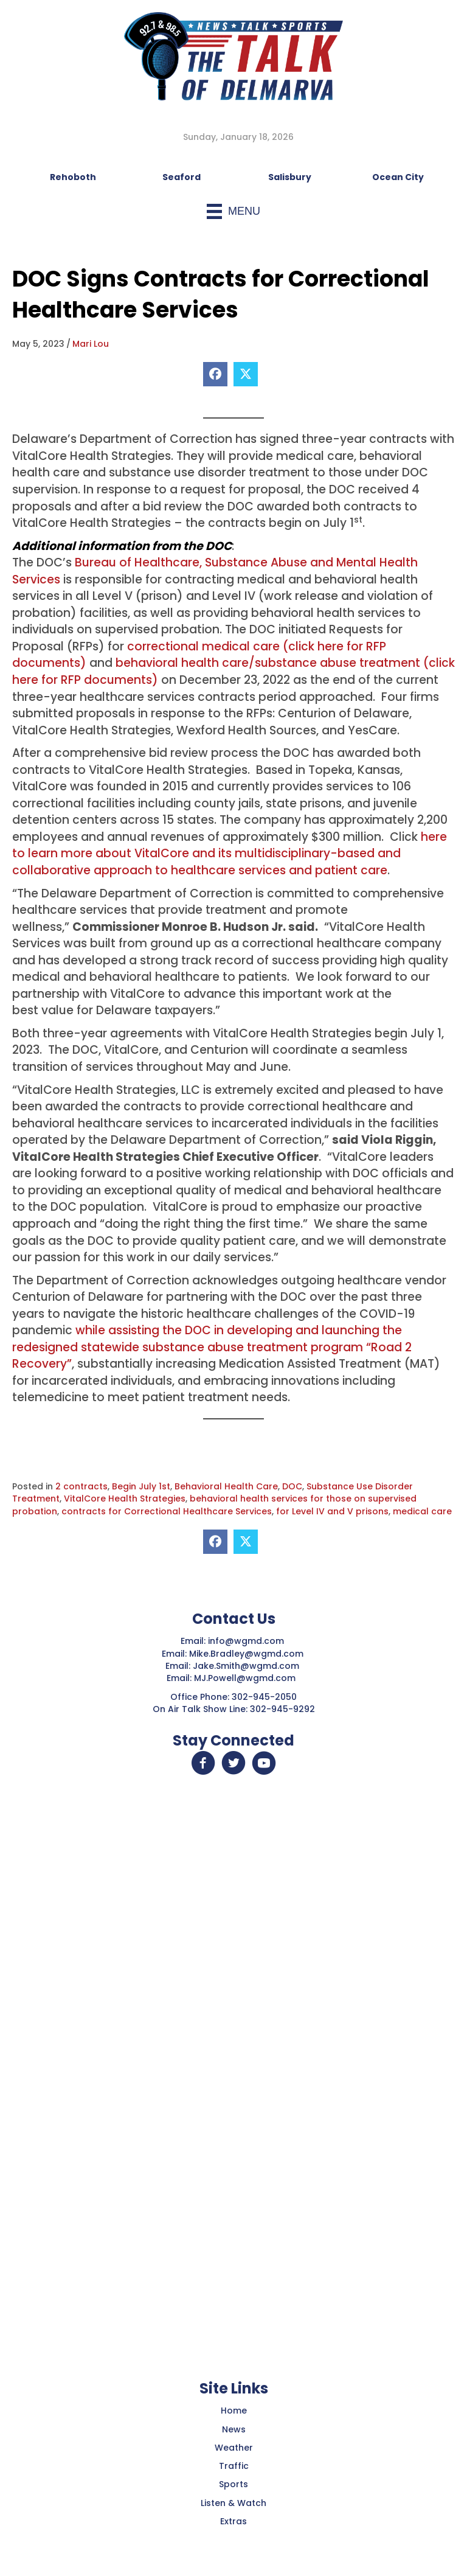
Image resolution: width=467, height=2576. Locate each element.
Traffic (234, 2466)
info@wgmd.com (247, 1641)
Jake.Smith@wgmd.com (247, 1666)
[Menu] (233, 211)
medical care (422, 1511)
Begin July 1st (141, 1486)
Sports (233, 2484)
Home (234, 2410)
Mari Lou (90, 344)
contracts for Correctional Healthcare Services (166, 1511)
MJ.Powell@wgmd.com (247, 1678)
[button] (203, 1763)
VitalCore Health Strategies (124, 1498)
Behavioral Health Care (226, 1486)
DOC (292, 1486)
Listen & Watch (233, 2503)
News (234, 2429)
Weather (234, 2448)
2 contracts (81, 1486)
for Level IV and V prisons (332, 1511)
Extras (233, 2521)
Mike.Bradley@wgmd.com (246, 1654)
